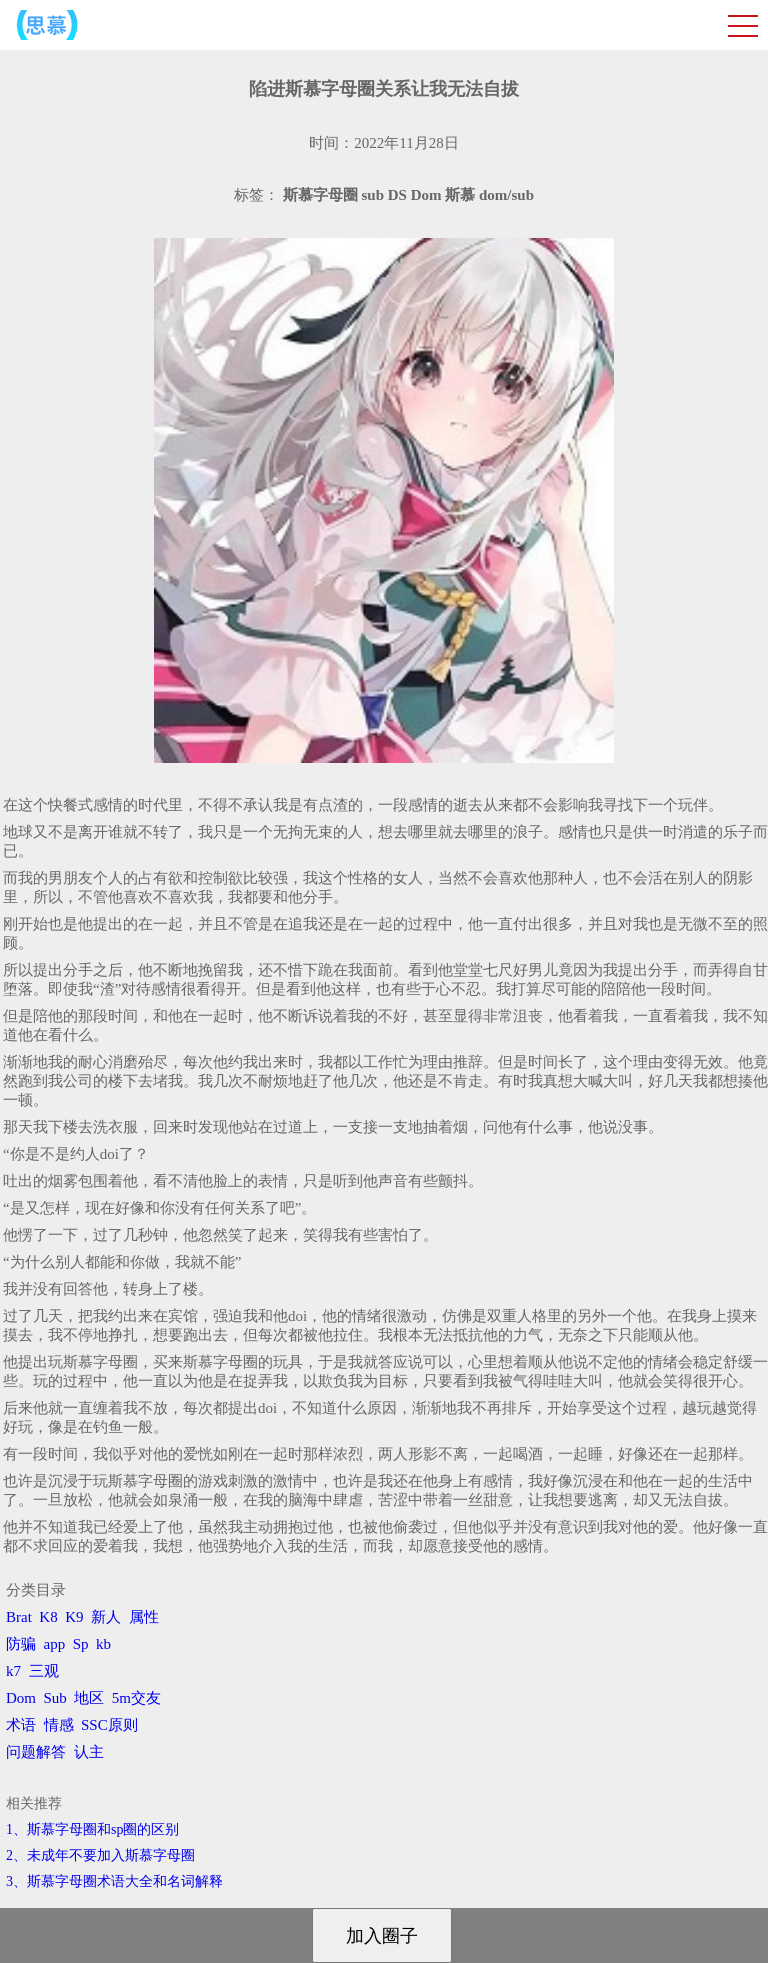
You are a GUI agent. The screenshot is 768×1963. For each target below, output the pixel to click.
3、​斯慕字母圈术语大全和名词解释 (114, 1881)
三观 (44, 1671)
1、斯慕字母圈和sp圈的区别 (92, 1829)
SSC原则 (109, 1725)
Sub (55, 1698)
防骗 (21, 1644)
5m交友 (136, 1698)
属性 (144, 1617)
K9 (74, 1617)
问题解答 (36, 1752)
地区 (89, 1698)
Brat (19, 1617)
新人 (106, 1617)
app (55, 1644)
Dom (21, 1698)
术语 (21, 1725)
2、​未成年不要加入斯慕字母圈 (100, 1855)
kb (103, 1644)
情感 (59, 1725)
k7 (13, 1671)
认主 (89, 1752)
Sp (81, 1644)
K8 (48, 1617)
